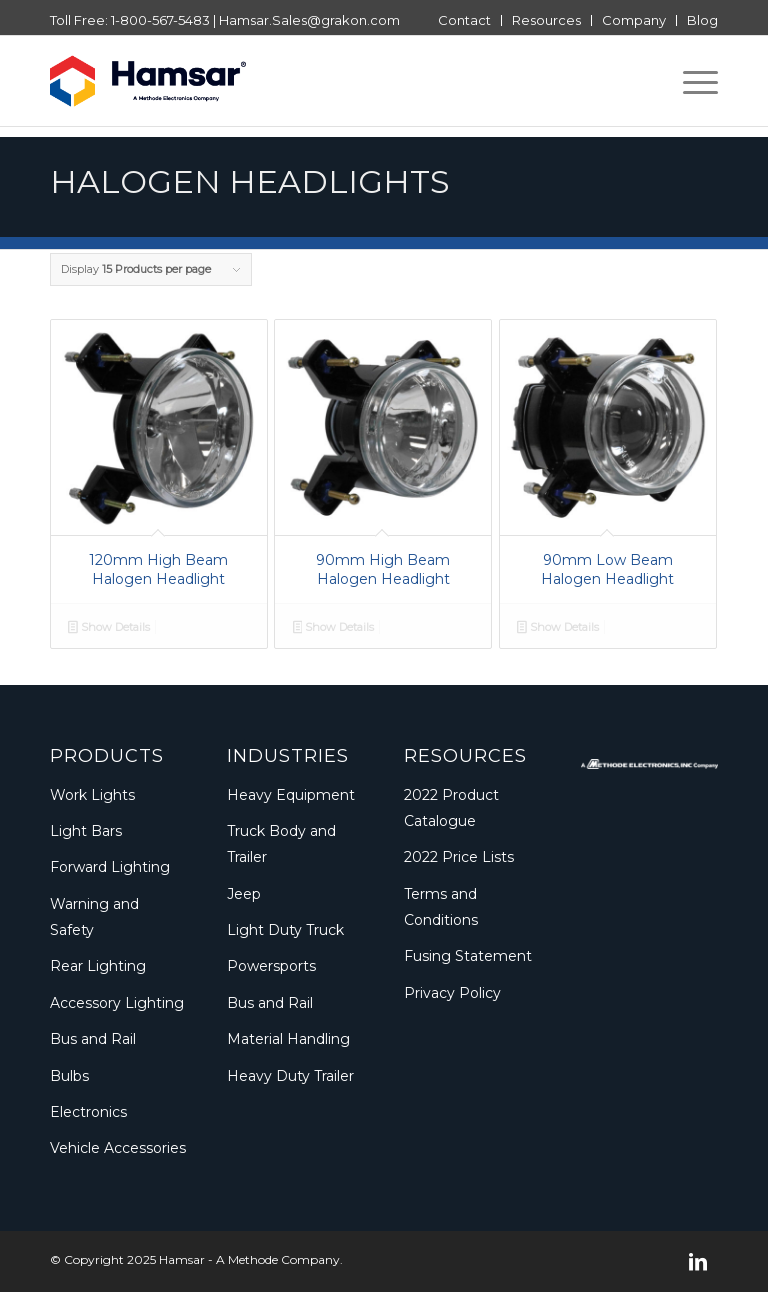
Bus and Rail (93, 1039)
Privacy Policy (452, 993)
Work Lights (92, 795)
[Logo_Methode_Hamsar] (148, 81)
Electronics (88, 1112)
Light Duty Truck (285, 930)
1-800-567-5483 (160, 20)
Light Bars (86, 831)
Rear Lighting (98, 966)
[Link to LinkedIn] (698, 1262)
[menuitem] (465, 20)
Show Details (109, 629)
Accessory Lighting (117, 1003)
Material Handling (288, 1039)
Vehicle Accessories (118, 1148)
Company (634, 20)
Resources (546, 20)
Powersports (271, 966)
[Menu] (690, 81)
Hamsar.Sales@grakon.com (309, 20)
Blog (702, 20)
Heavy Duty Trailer (290, 1076)
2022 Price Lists (459, 857)
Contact (464, 20)
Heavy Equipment (291, 795)
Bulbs (69, 1076)
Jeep (244, 894)
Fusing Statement (468, 956)
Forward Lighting (110, 867)
